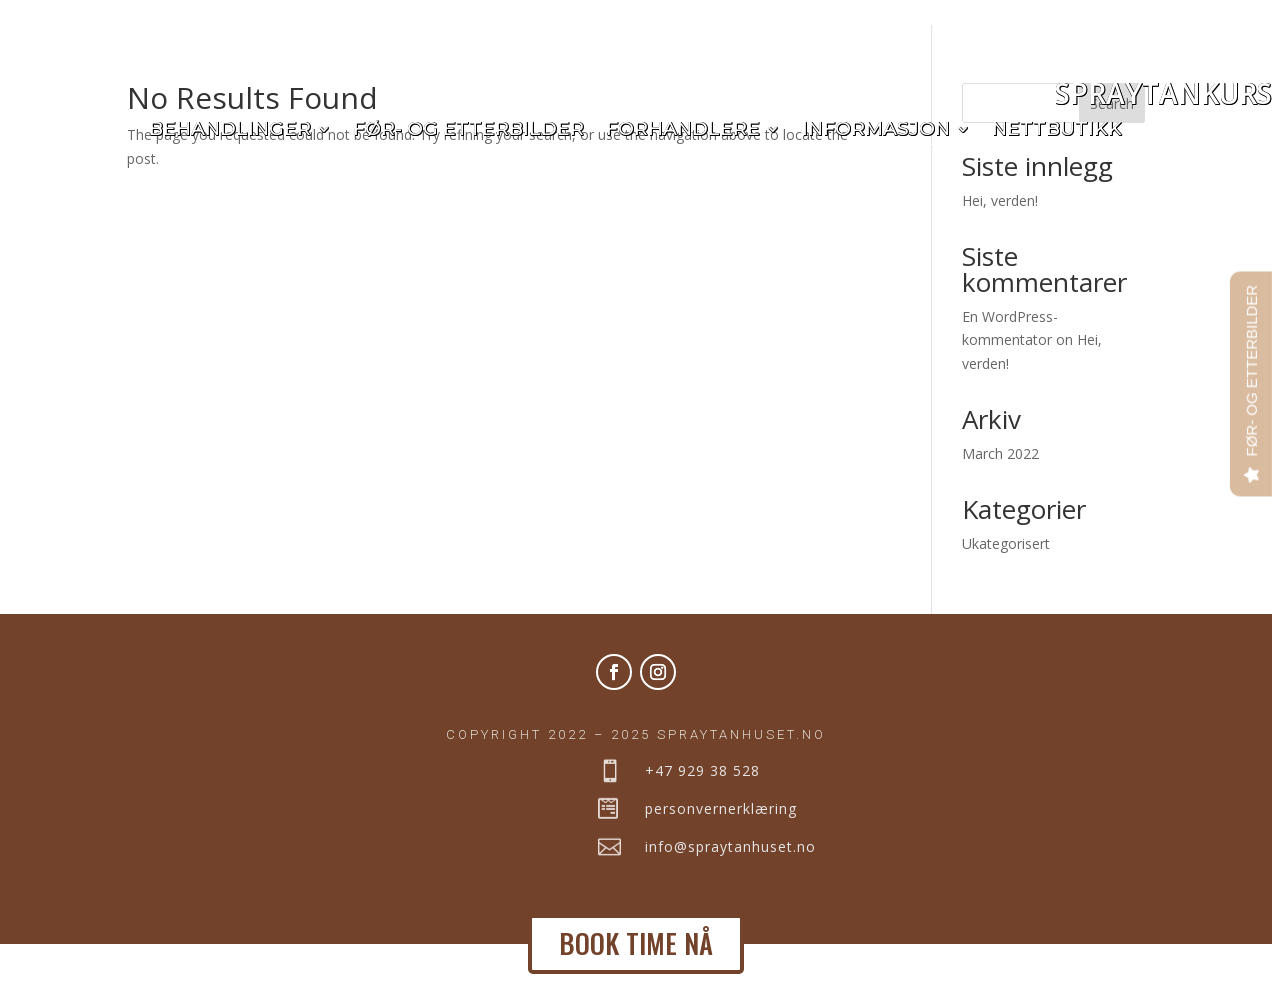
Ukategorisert (1006, 594)
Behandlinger (230, 131)
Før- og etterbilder (468, 131)
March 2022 (1000, 504)
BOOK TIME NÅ (636, 943)
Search (1112, 154)
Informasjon (876, 131)
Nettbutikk (1057, 131)
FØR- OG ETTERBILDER (1251, 371)
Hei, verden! (1000, 251)
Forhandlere (683, 131)
